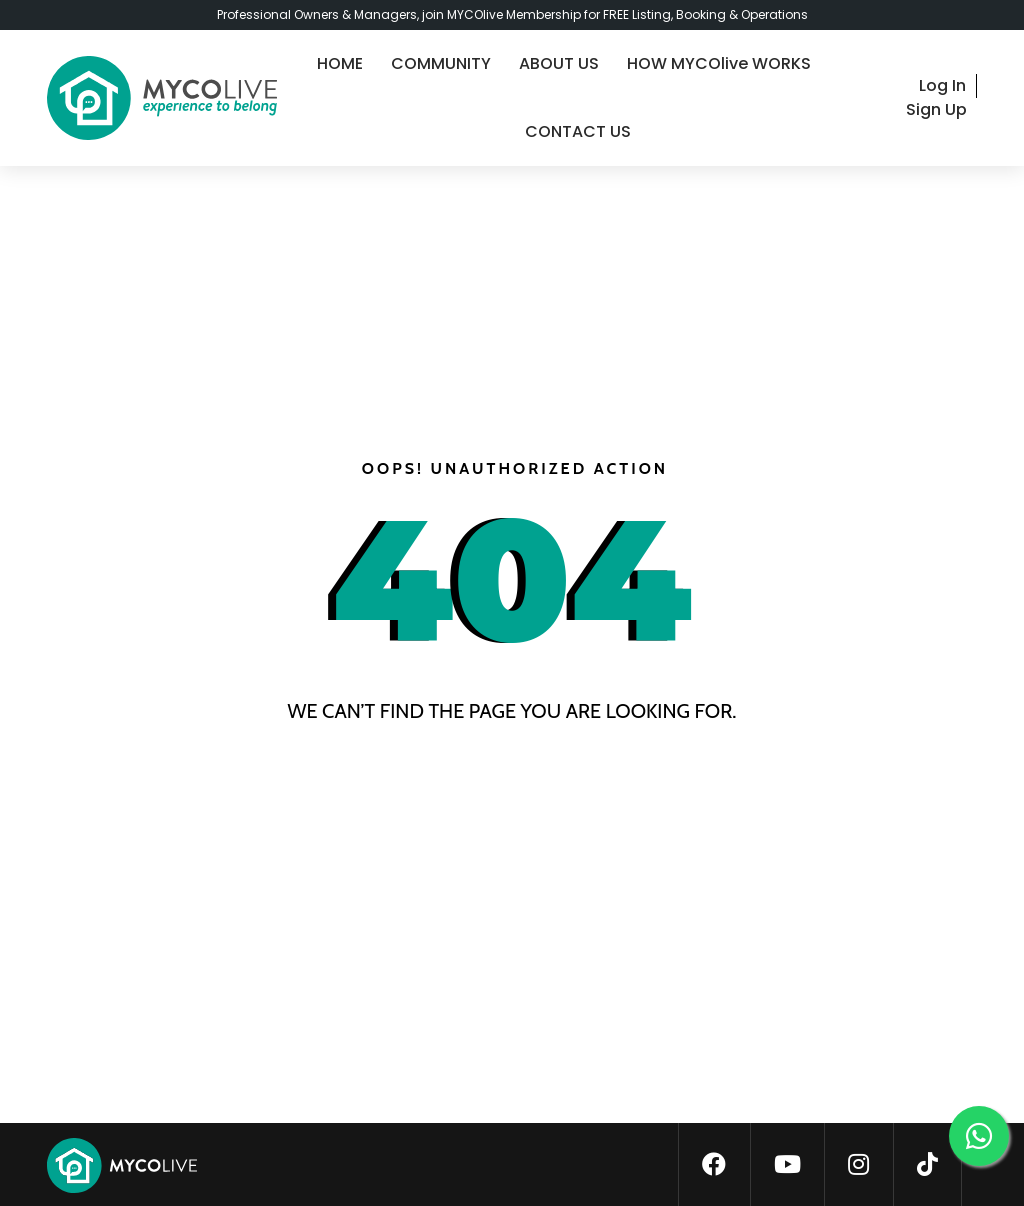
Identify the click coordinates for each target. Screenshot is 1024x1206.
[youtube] (787, 1165)
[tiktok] (927, 1165)
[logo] (162, 98)
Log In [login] (942, 85)
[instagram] (858, 1165)
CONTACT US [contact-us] (578, 131)
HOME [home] (340, 63)
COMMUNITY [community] (441, 63)
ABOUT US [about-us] (559, 63)
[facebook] (714, 1165)
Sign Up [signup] (936, 109)
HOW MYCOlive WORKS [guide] (719, 63)
